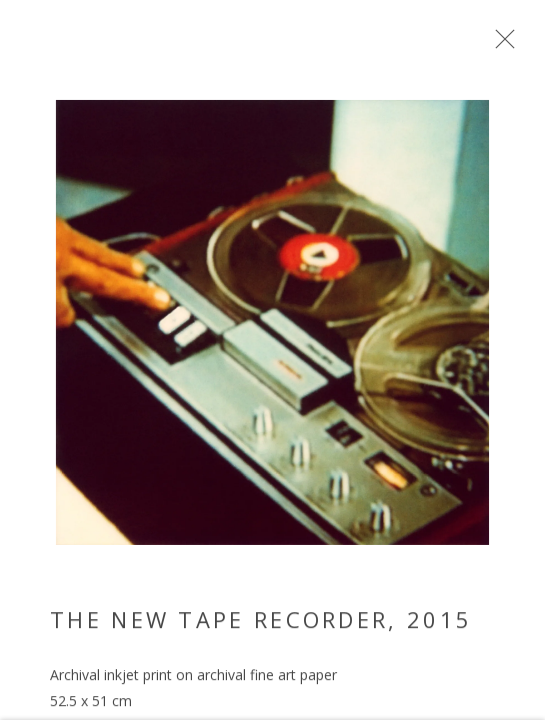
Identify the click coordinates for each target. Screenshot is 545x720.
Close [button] (517, 45)
